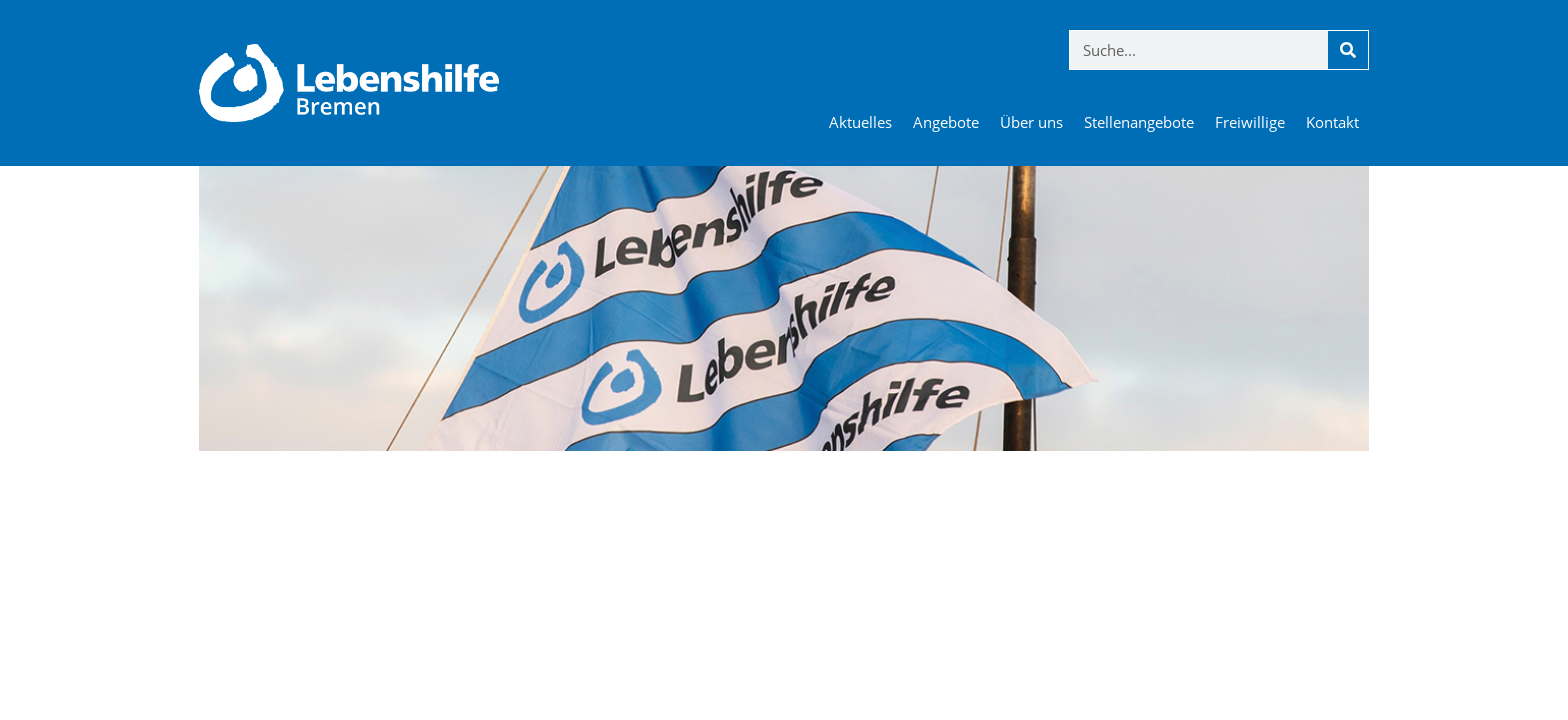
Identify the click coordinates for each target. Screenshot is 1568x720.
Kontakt (1332, 122)
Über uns (1031, 122)
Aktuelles (860, 122)
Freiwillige (1250, 122)
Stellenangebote (1139, 122)
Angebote (946, 122)
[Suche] (1348, 50)
